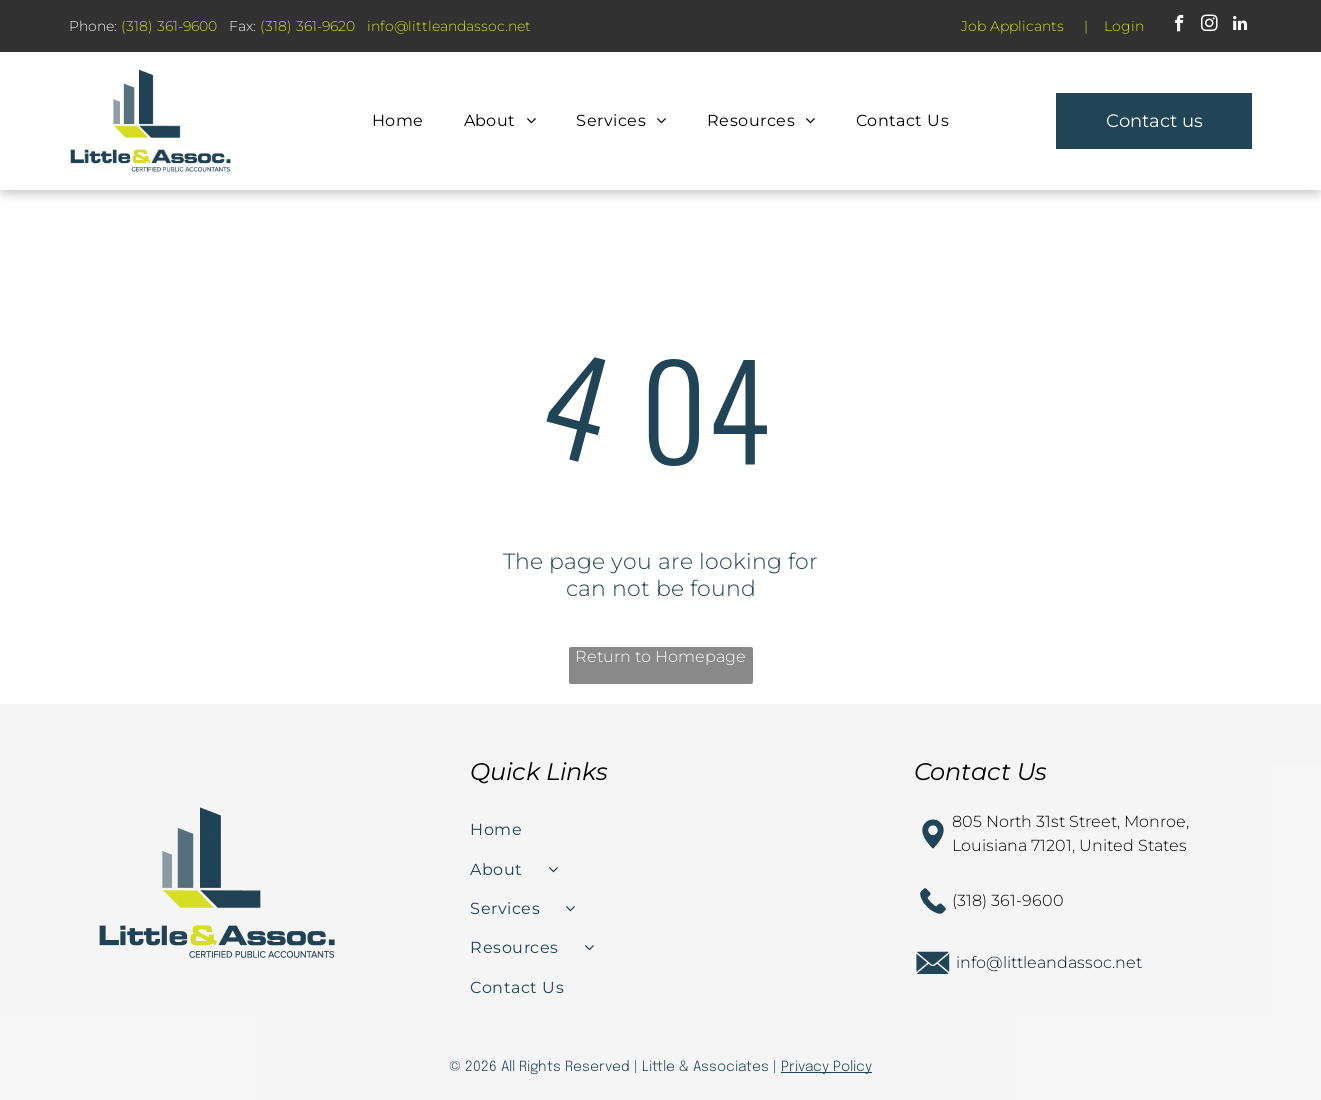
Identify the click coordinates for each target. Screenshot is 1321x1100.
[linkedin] (1239, 26)
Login (1124, 26)
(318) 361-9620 (307, 26)
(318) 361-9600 (169, 26)
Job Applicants (1012, 26)
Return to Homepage (660, 656)
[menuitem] (398, 120)
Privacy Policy (826, 1067)
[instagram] (1209, 26)
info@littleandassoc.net (1049, 962)
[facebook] (1179, 26)
